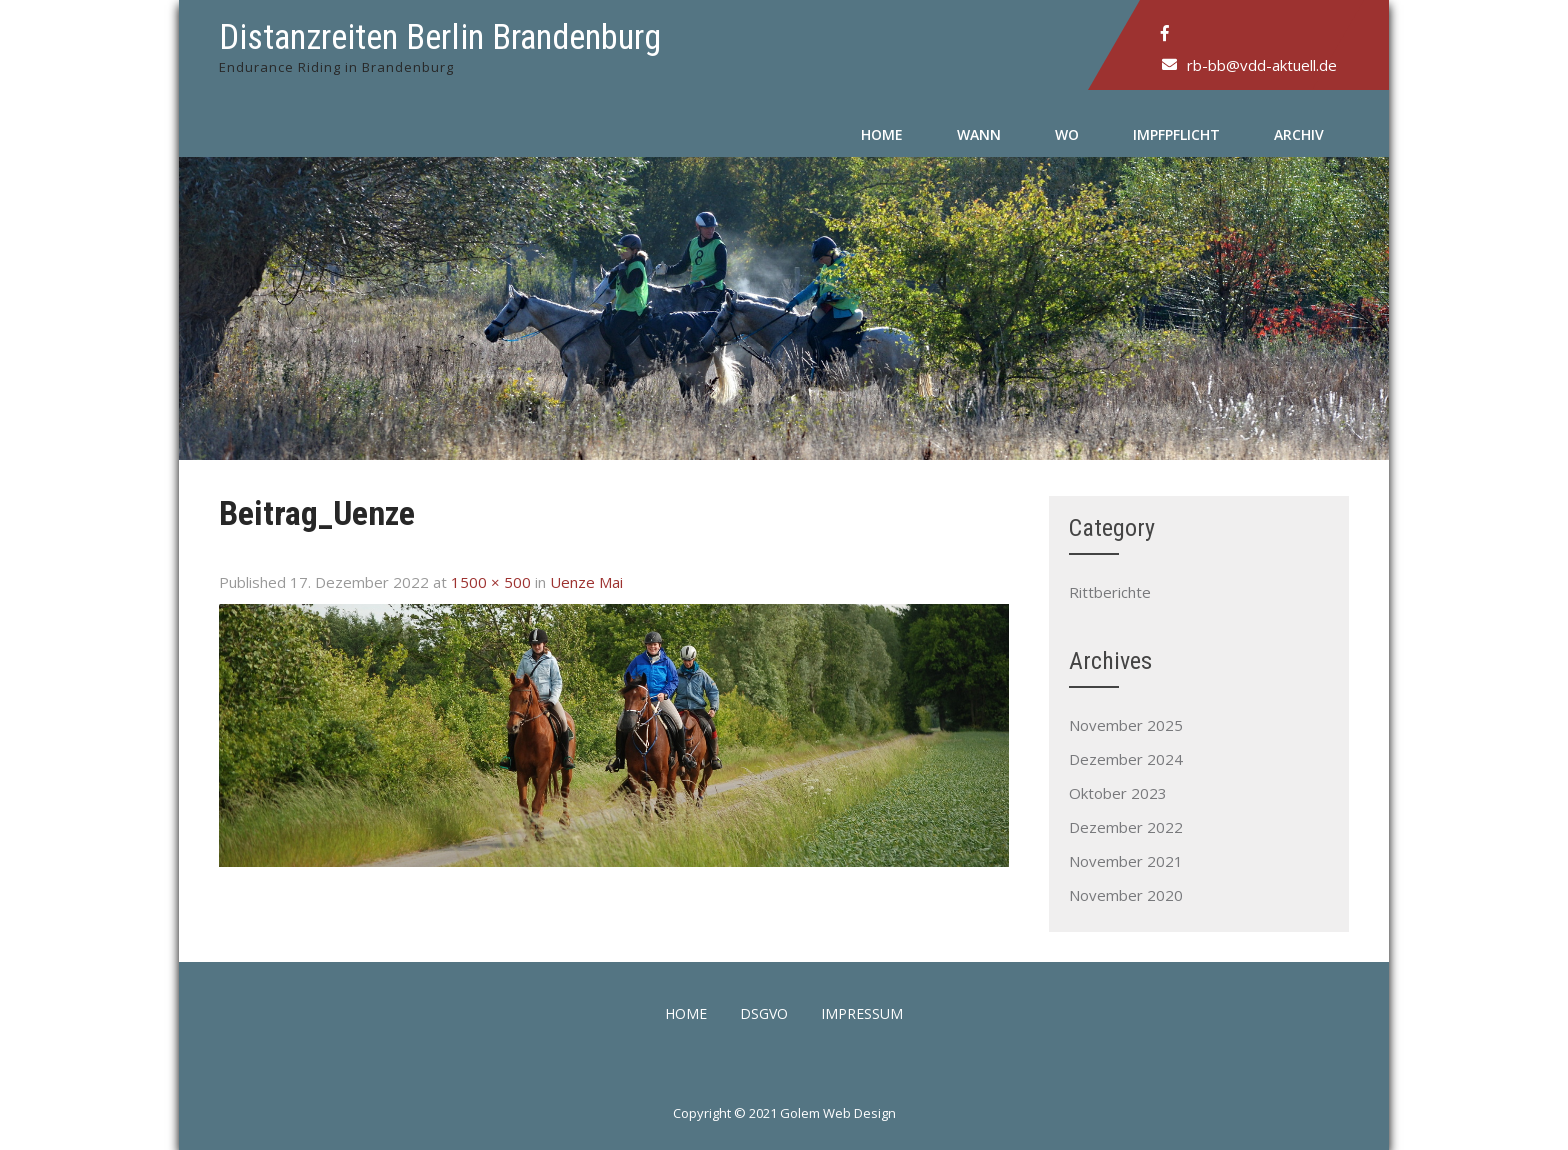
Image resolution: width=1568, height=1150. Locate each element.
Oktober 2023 (1118, 793)
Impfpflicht (1176, 134)
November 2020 (1126, 895)
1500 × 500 (491, 582)
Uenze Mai (586, 582)
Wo (1067, 134)
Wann (979, 134)
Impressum (862, 1015)
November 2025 (1126, 725)
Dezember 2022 (1126, 827)
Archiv (1299, 134)
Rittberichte (1110, 592)
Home (882, 134)
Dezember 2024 (1126, 759)
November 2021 (1126, 861)
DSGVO (764, 1015)
